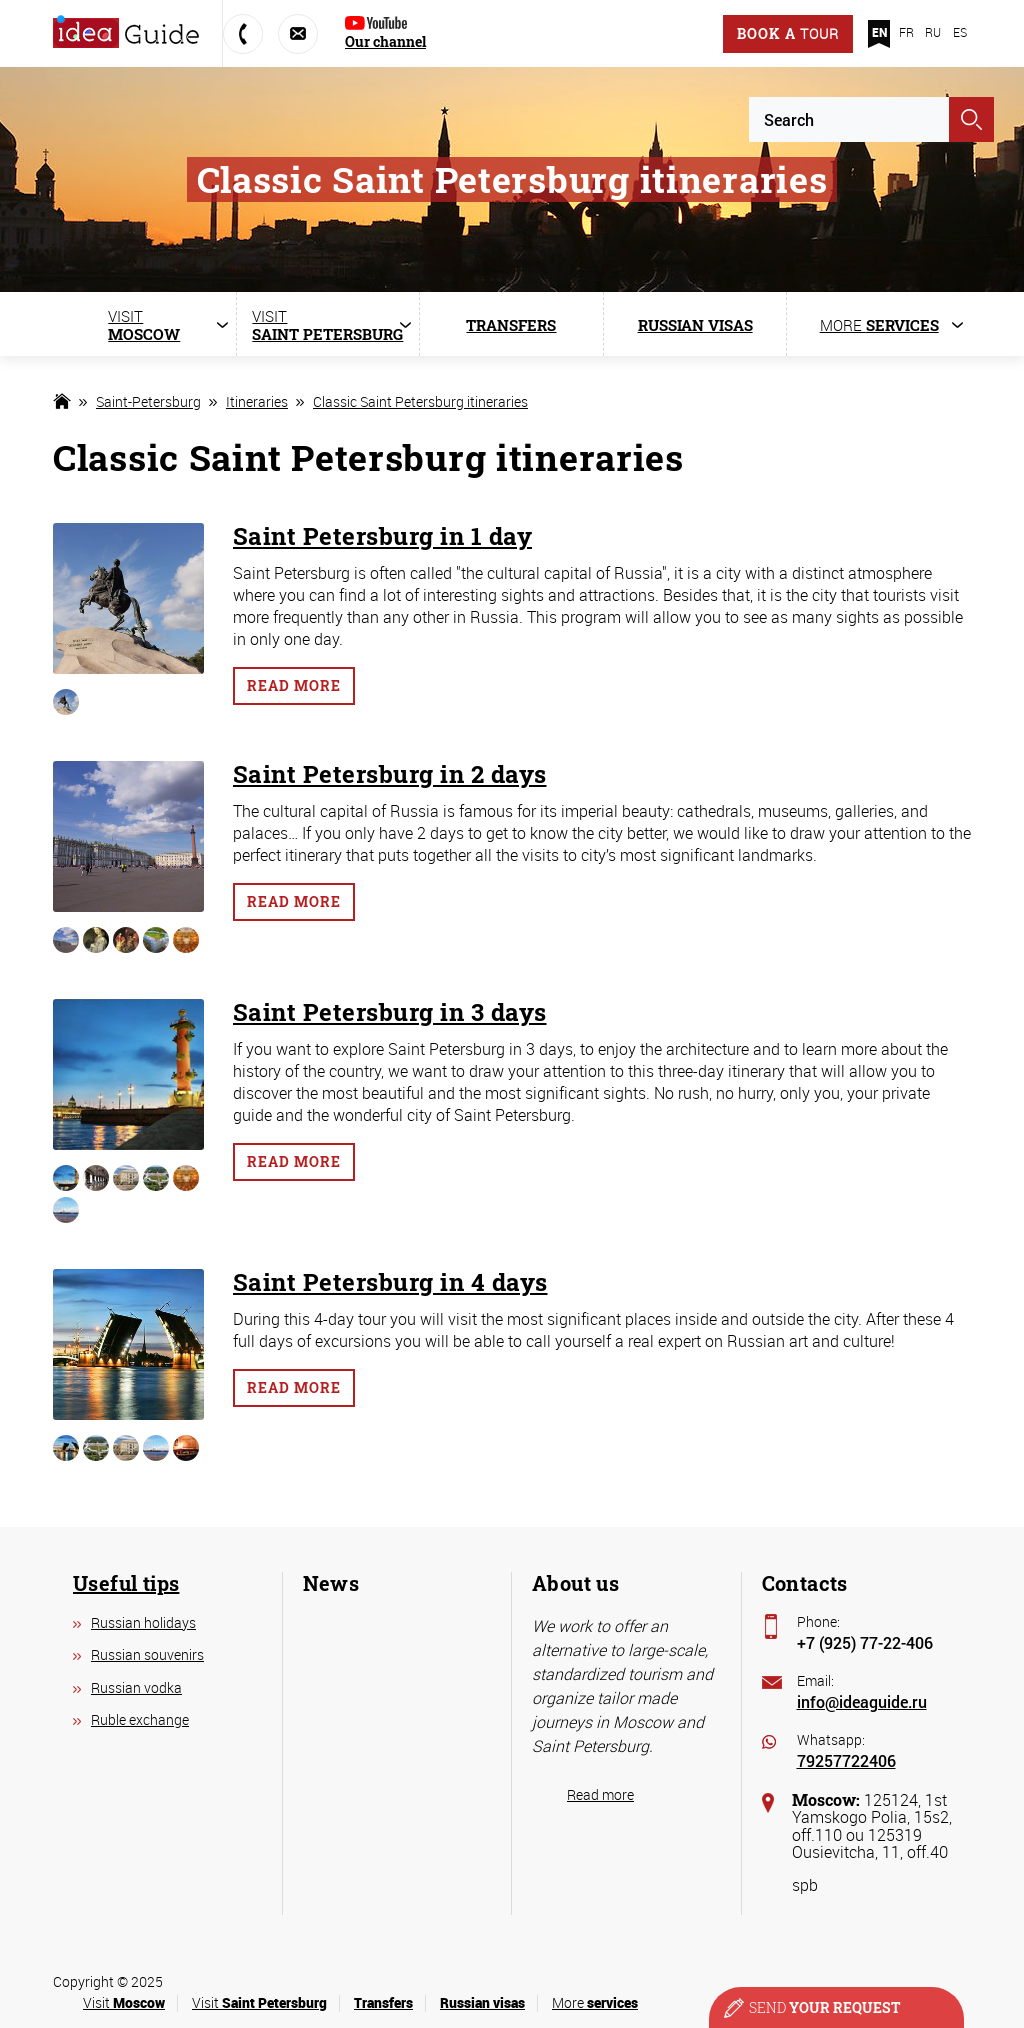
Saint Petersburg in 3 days (389, 1012)
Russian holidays (143, 1622)
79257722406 (846, 1760)
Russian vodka (136, 1687)
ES (960, 32)
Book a (788, 33)
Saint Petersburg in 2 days (389, 774)
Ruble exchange (140, 1719)
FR (906, 32)
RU (933, 32)
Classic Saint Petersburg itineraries (420, 401)
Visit (124, 2002)
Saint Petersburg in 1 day (382, 536)
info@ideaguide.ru (862, 1701)
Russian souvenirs (147, 1654)
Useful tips (126, 1583)
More (595, 2002)
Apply (971, 119)
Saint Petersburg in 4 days (390, 1282)
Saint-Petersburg (148, 401)
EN (879, 32)
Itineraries (257, 401)
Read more (294, 685)
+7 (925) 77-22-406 (865, 1642)
